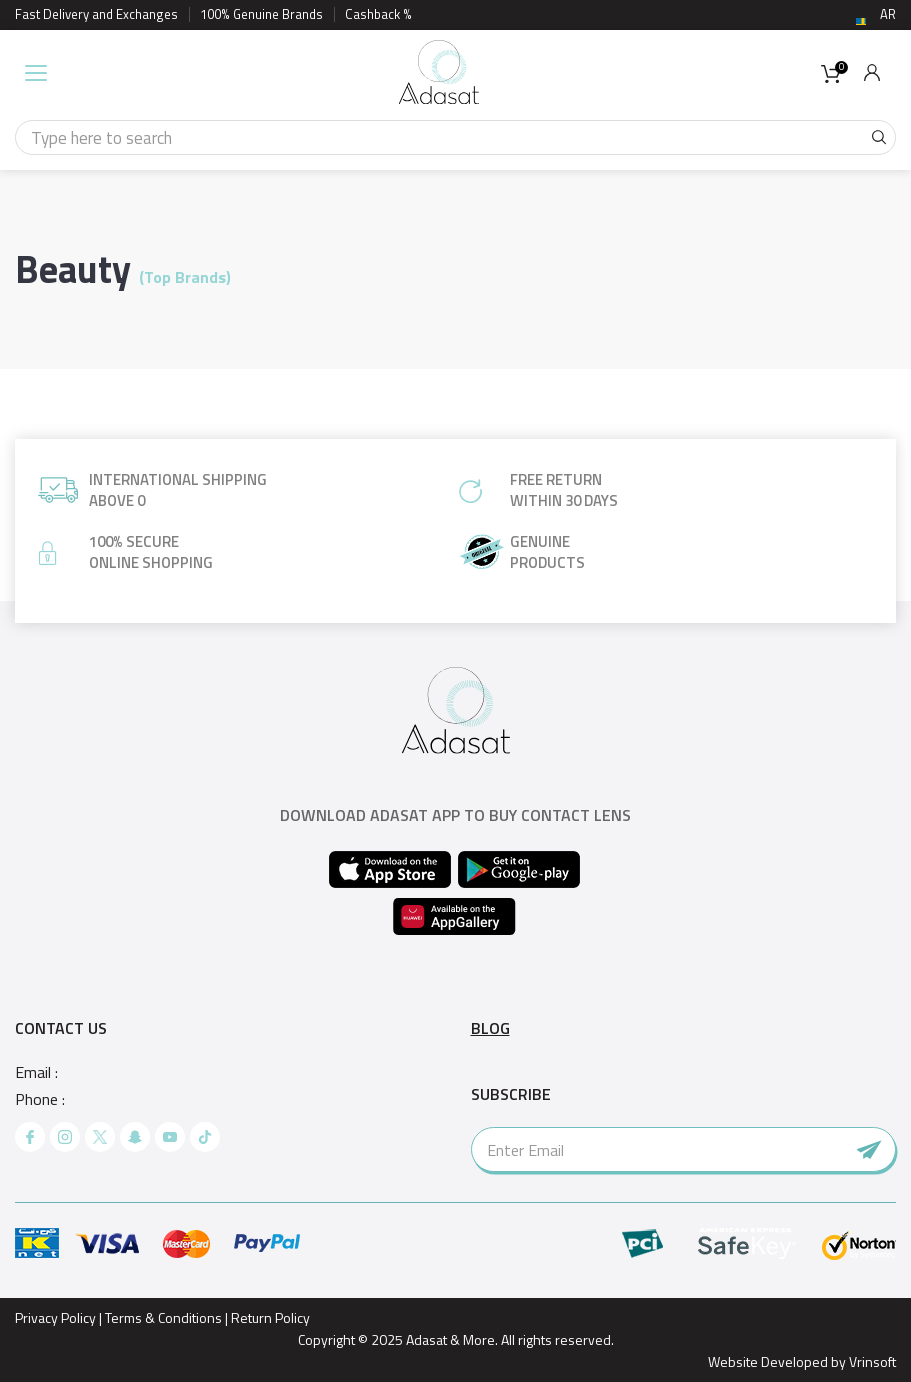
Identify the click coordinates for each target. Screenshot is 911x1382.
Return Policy (270, 1317)
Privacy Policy (55, 1317)
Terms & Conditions (163, 1317)
